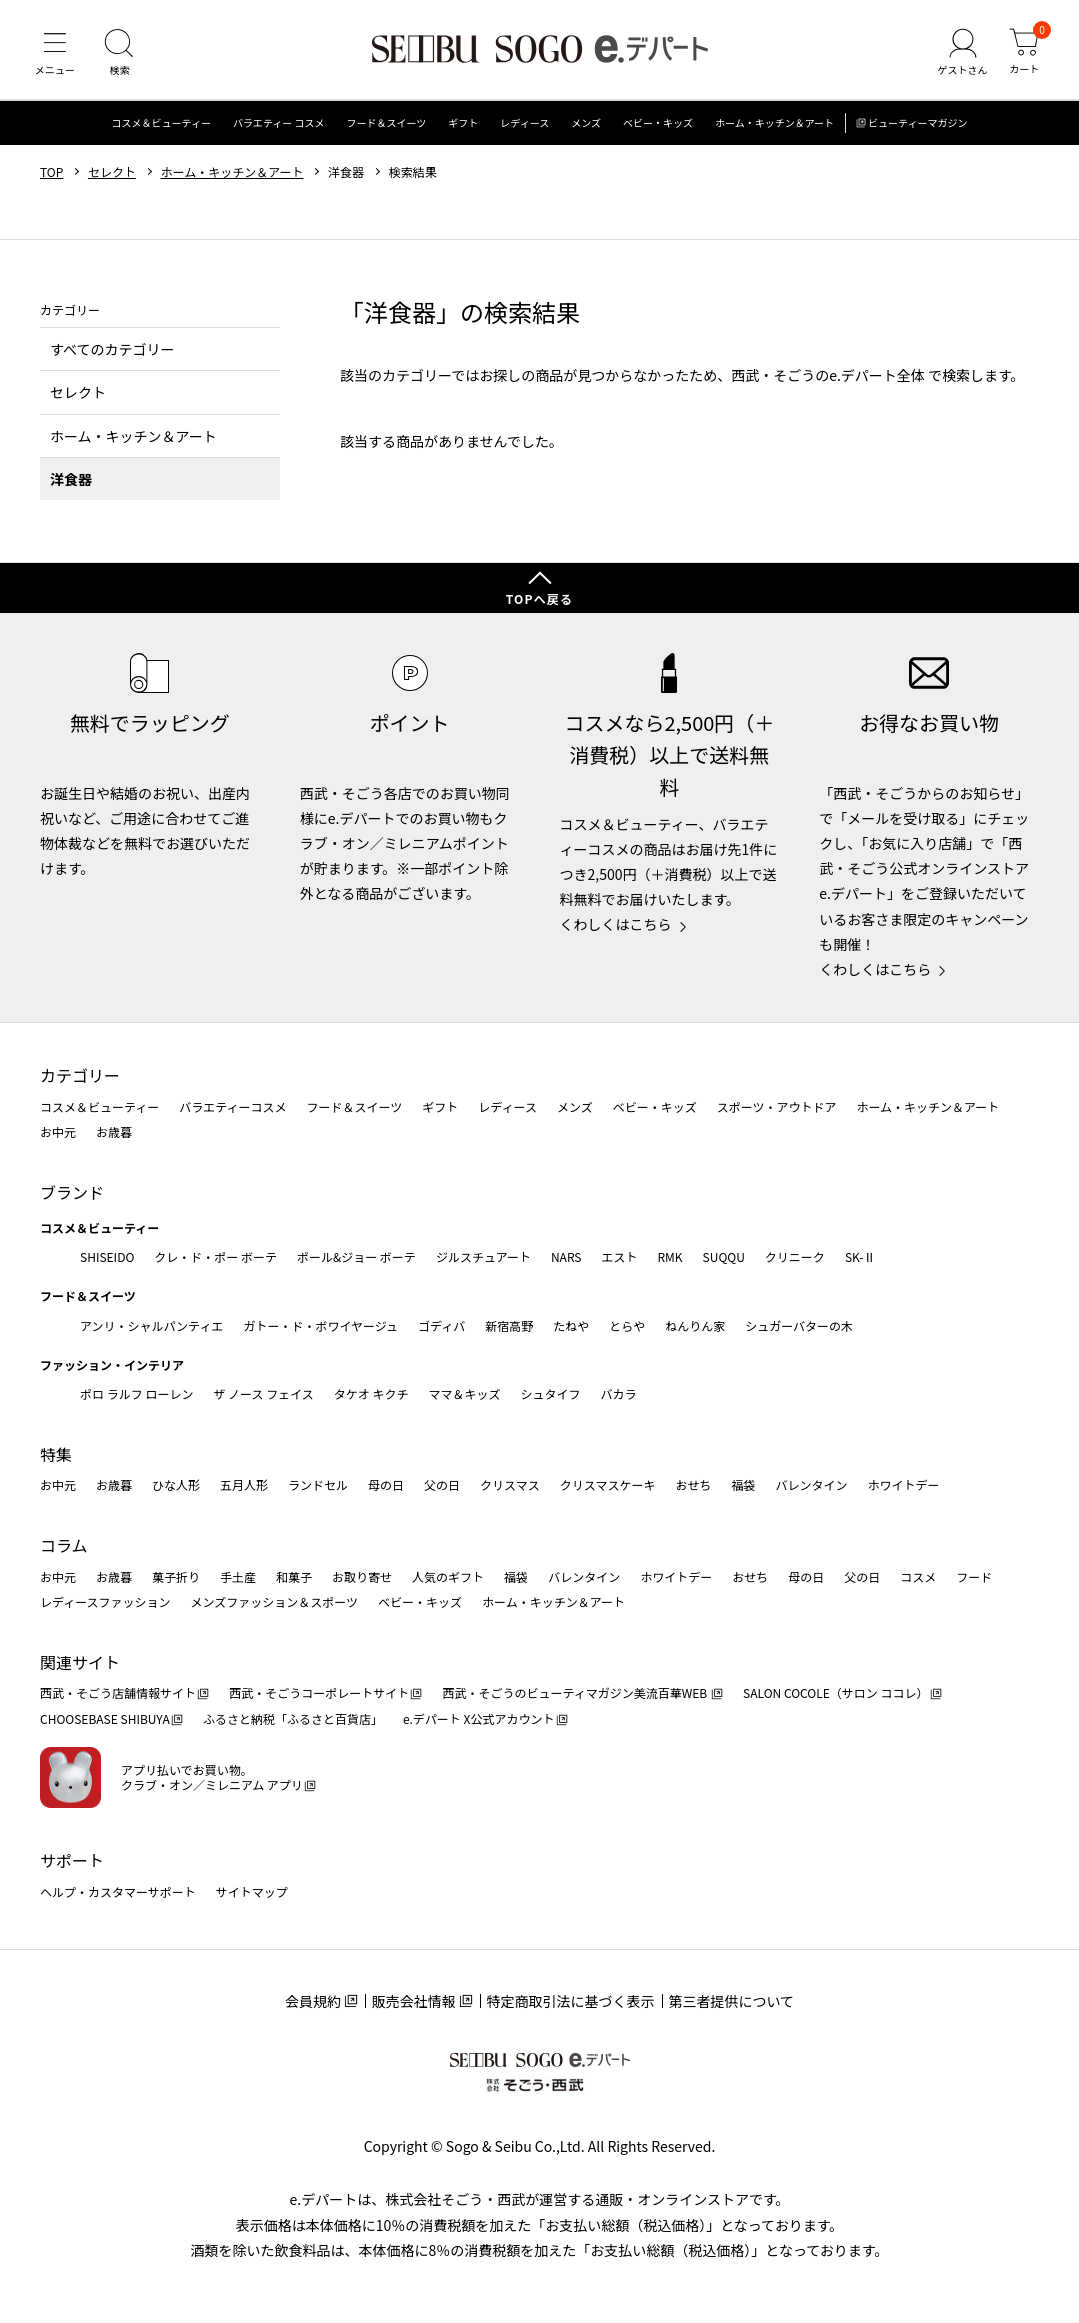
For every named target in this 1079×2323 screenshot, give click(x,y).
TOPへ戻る (540, 598)
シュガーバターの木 (799, 1325)
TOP (51, 173)
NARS (566, 1256)
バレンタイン (811, 1484)
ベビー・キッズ (658, 124)
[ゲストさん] (962, 54)
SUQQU (724, 1256)
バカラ (619, 1393)
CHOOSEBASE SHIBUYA (105, 1718)
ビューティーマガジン (917, 124)
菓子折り (176, 1576)
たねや (571, 1325)
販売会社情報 (414, 2001)
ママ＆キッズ (465, 1393)
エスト (619, 1256)
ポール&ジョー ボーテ (356, 1256)
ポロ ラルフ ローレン (136, 1393)
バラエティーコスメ (232, 1106)
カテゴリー (80, 1075)
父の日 (442, 1484)
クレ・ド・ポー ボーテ (215, 1256)
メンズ (586, 124)
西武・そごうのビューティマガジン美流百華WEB (575, 1692)
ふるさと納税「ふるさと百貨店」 (293, 1718)
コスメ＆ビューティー (161, 124)
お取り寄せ (362, 1576)
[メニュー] (55, 54)
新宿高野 (509, 1325)
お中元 (58, 1131)
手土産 (238, 1576)
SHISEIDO (107, 1256)
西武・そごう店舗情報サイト (118, 1692)
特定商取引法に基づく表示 (571, 2001)
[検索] (120, 54)
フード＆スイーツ (387, 124)
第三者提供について (732, 2001)
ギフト (463, 124)
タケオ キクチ (371, 1393)
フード (974, 1576)
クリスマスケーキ (608, 1484)
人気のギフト (448, 1576)
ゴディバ (441, 1325)
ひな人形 (176, 1484)
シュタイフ (551, 1393)
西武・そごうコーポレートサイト (319, 1692)
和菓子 (294, 1576)
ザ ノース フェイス (263, 1393)
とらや (627, 1325)
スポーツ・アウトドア (777, 1106)
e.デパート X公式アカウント (479, 1718)
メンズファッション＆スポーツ (275, 1601)
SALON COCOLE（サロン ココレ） (835, 1692)
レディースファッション (105, 1601)
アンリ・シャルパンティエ (151, 1325)
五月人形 (244, 1484)
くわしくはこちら (616, 924)
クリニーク (795, 1256)
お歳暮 (114, 1131)
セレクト (112, 173)
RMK (669, 1256)
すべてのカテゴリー (112, 350)
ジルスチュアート (483, 1256)
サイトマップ (252, 1891)
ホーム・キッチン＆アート (774, 124)
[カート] (1024, 54)
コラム (64, 1545)
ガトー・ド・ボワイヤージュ (320, 1325)
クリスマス (510, 1484)
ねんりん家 (695, 1325)
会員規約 (313, 2001)
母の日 (386, 1484)
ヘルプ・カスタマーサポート (118, 1891)
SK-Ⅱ (860, 1256)
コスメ (918, 1576)
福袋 (743, 1484)
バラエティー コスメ (279, 124)
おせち (693, 1484)
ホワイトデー (903, 1484)
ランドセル (318, 1484)
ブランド (72, 1192)
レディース (524, 124)
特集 (56, 1454)
